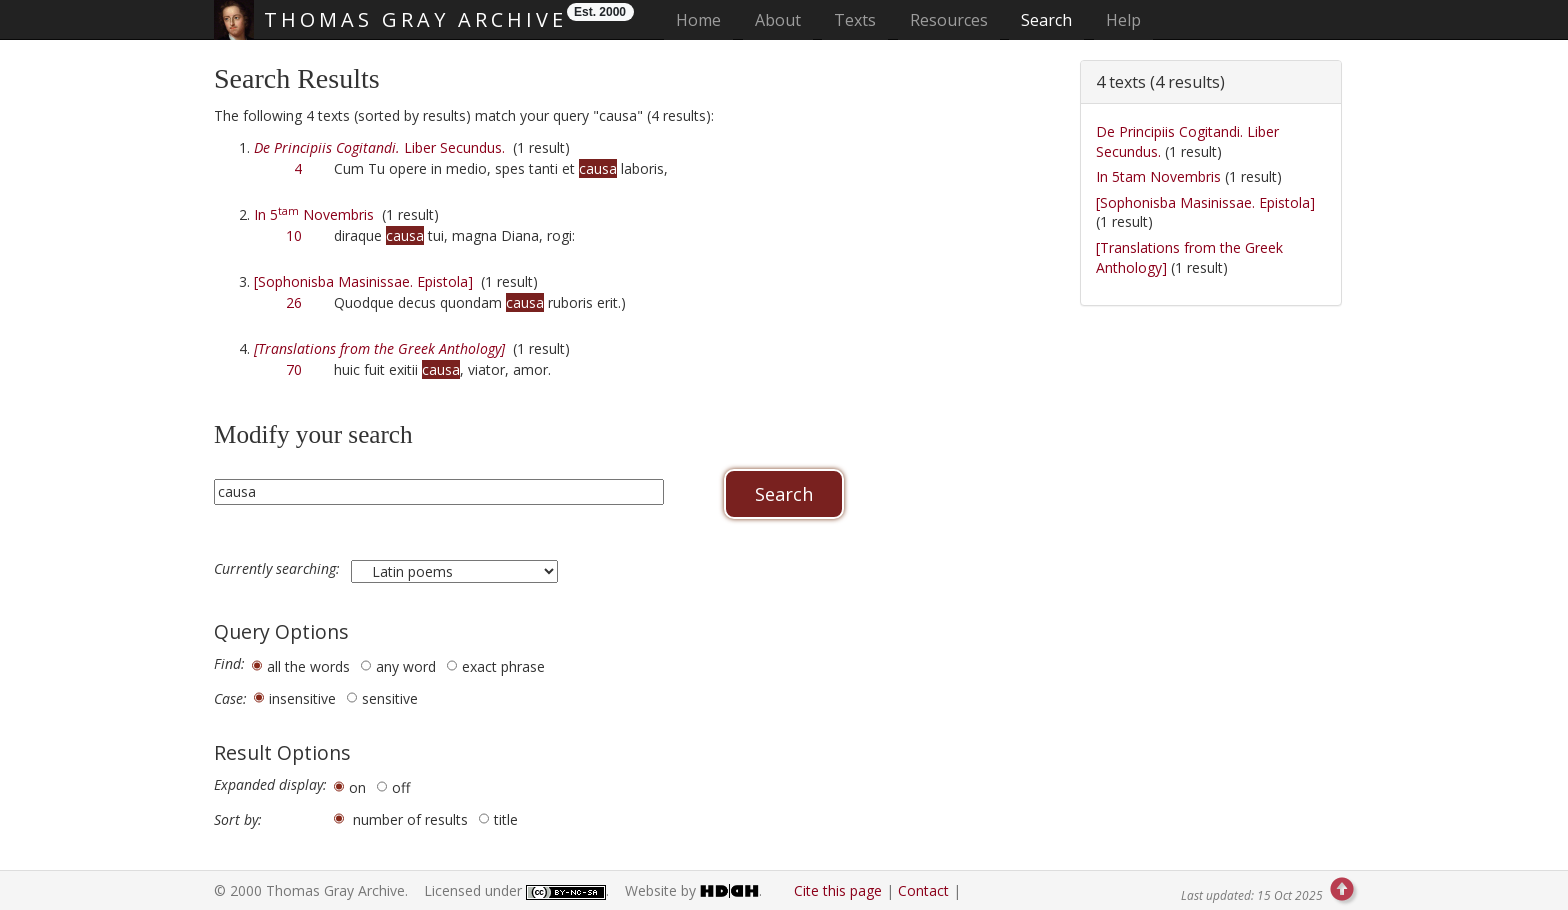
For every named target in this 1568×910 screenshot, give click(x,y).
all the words (308, 666)
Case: (230, 699)
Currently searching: (279, 569)
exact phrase (503, 666)
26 (294, 302)
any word (406, 666)
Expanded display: (270, 785)
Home (704, 19)
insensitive (302, 698)
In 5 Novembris (314, 214)
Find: (229, 664)
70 (294, 369)
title (506, 819)
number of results (410, 819)
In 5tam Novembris (1158, 176)
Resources (949, 20)
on (357, 787)
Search (1046, 20)
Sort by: (238, 820)
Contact (923, 890)
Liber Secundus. (379, 147)
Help (1123, 20)
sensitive (390, 698)
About (778, 20)
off (401, 787)
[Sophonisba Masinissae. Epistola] (363, 281)
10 (294, 235)
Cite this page (838, 890)
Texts (855, 20)
